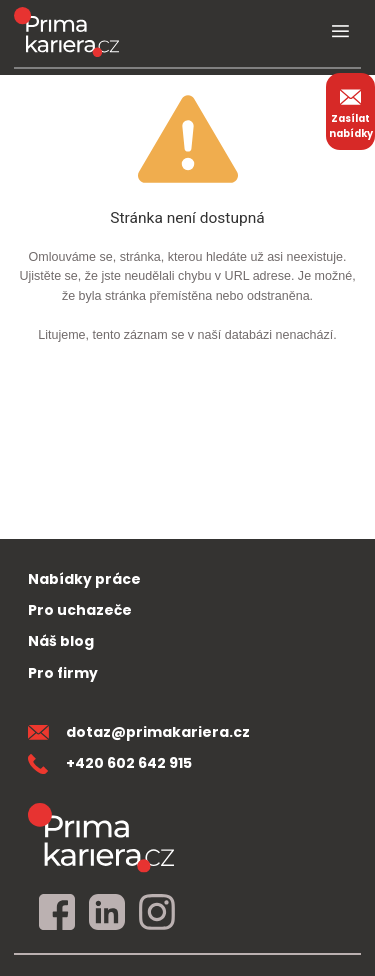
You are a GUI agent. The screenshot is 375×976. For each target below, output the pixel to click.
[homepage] (101, 837)
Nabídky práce (84, 579)
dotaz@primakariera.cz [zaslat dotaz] (139, 732)
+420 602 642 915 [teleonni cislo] (110, 763)
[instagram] (157, 913)
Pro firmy (63, 673)
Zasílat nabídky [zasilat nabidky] (351, 111)
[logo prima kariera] (66, 31)
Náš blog (61, 641)
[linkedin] (107, 913)
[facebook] (57, 913)
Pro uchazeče (80, 610)
